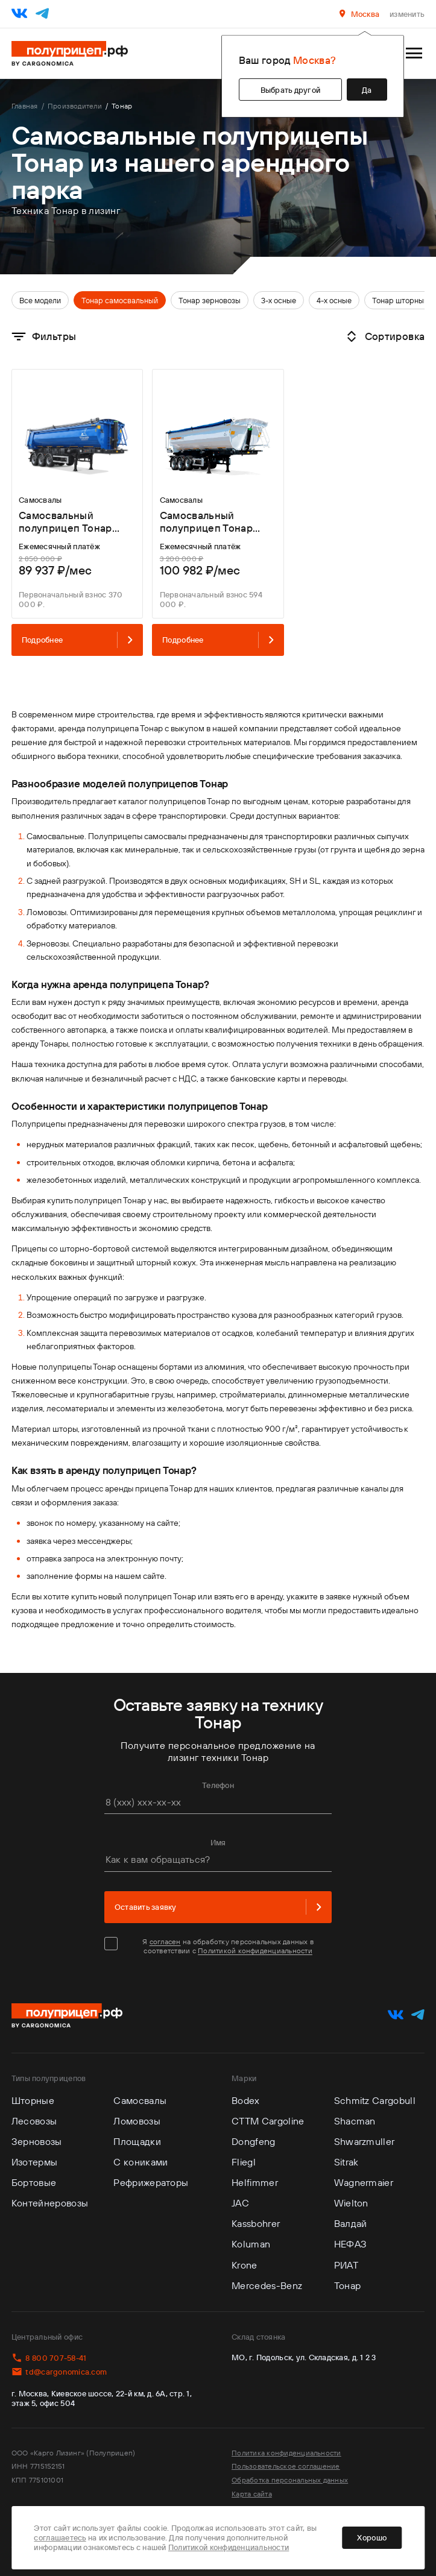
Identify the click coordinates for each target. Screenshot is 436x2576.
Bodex (246, 2100)
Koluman (251, 2244)
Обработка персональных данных (290, 2479)
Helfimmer (255, 2182)
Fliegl (244, 2162)
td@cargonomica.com (59, 2371)
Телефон (218, 1785)
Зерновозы (36, 2141)
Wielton (351, 2203)
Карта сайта (252, 2493)
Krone (244, 2265)
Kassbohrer (256, 2223)
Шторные (32, 2100)
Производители (75, 105)
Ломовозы (136, 2121)
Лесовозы (34, 2121)
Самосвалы (139, 2100)
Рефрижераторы (150, 2182)
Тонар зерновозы (210, 300)
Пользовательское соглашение (286, 2466)
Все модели (40, 300)
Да (367, 90)
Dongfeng (254, 2141)
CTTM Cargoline (268, 2121)
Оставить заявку (218, 1907)
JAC (240, 2203)
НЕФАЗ (350, 2244)
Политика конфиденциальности (286, 2452)
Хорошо (372, 2537)
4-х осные (334, 300)
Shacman (355, 2121)
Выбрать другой (291, 90)
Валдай (350, 2223)
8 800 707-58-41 (49, 2357)
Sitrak (346, 2162)
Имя (218, 1842)
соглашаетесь (60, 2537)
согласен (165, 1941)
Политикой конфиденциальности (255, 1950)
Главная (24, 105)
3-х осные (278, 300)
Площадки (137, 2141)
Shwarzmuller (364, 2141)
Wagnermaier (364, 2182)
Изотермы (34, 2162)
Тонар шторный (400, 300)
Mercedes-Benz (267, 2285)
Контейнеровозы (49, 2203)
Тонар (347, 2285)
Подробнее (77, 639)
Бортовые (34, 2182)
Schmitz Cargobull (374, 2100)
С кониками (140, 2162)
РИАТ (346, 2265)
